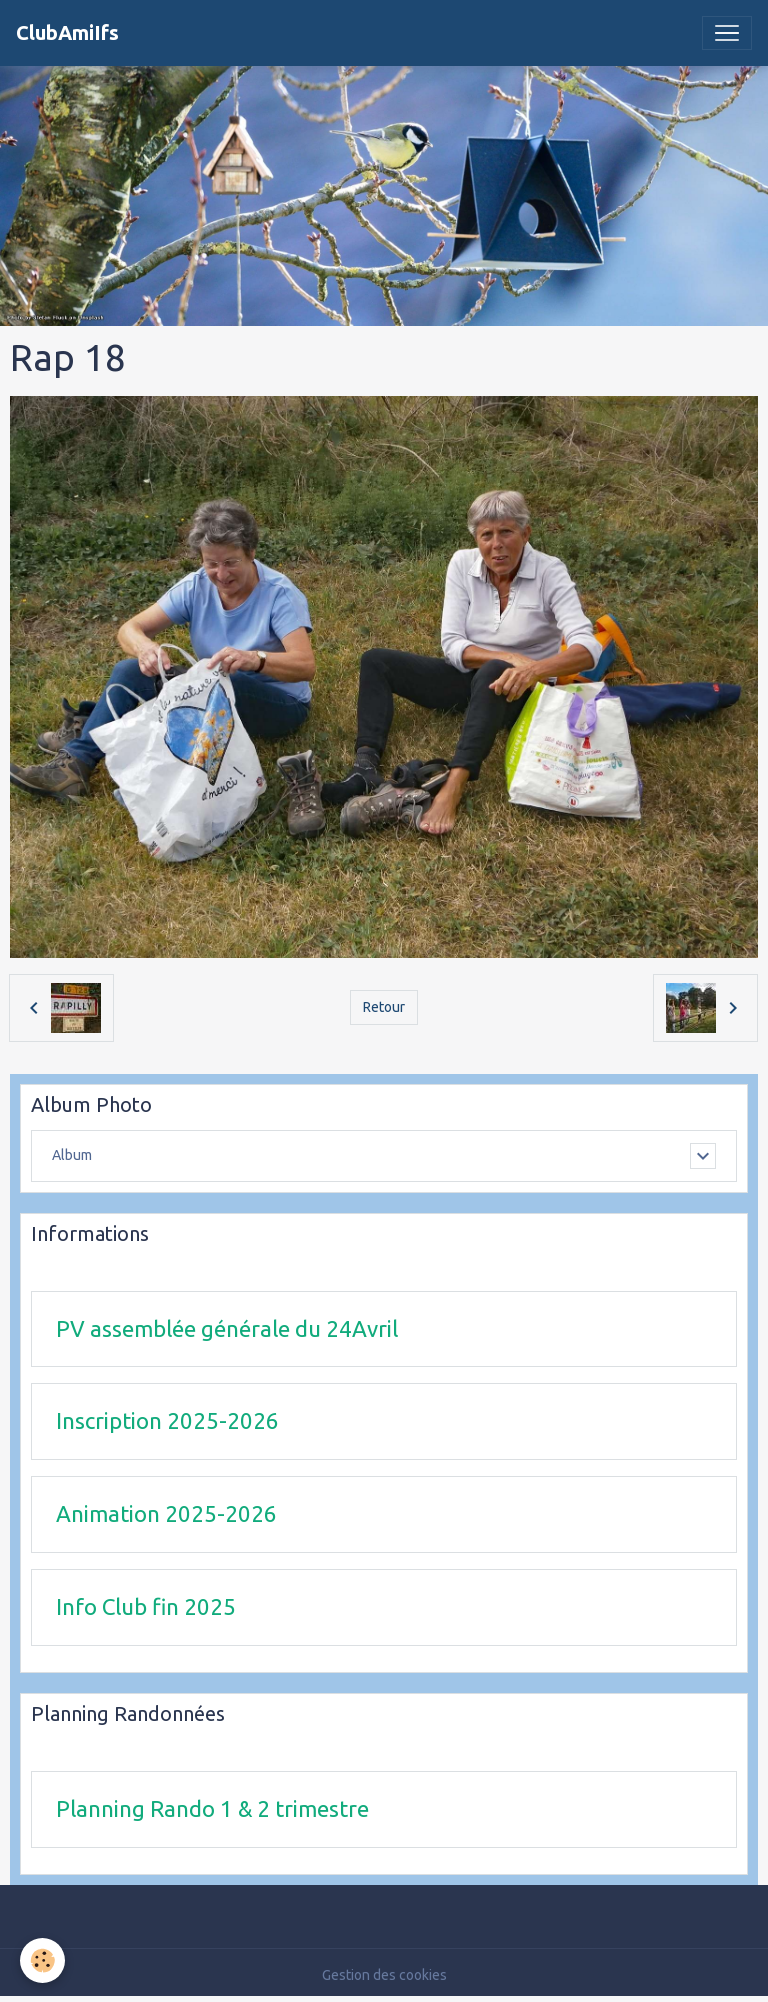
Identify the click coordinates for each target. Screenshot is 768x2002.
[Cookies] (42, 1960)
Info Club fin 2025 (146, 1606)
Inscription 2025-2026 (167, 1420)
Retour (384, 1007)
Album (72, 1155)
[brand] (67, 33)
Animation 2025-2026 (166, 1513)
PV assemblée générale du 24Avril (227, 1328)
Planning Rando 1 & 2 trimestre (212, 1808)
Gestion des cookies (384, 1975)
